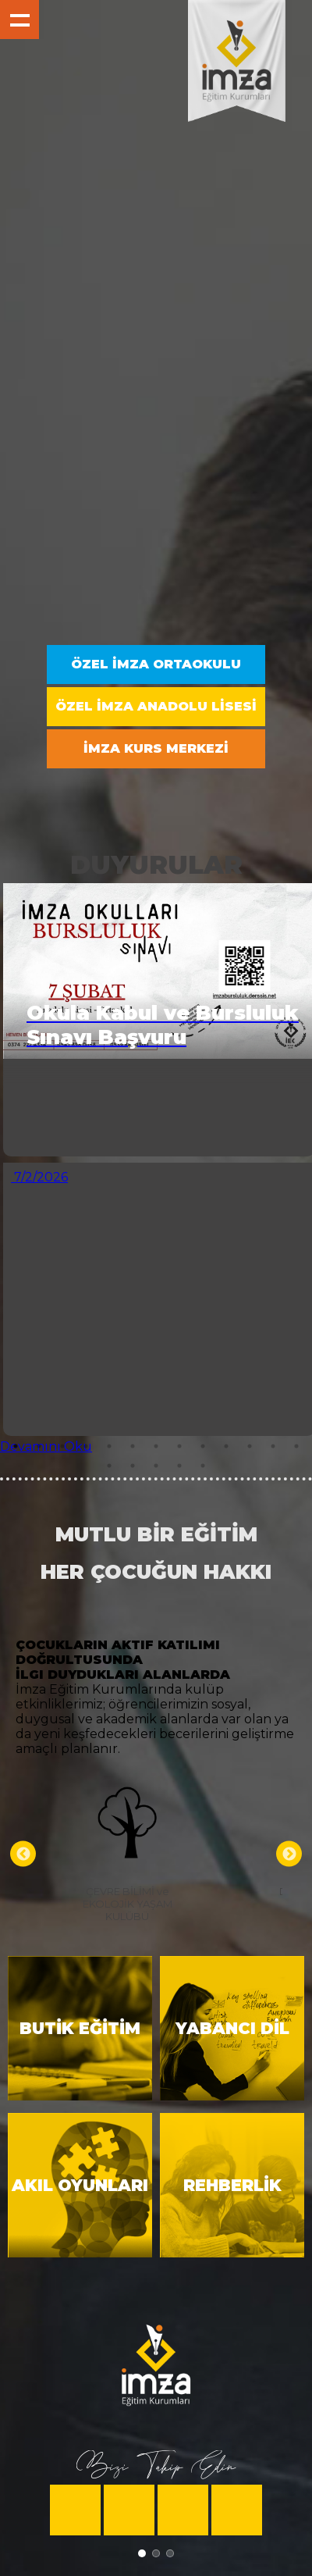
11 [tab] (249, 1446)
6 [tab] (132, 1446)
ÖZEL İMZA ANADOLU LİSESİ (156, 706)
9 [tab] (203, 1446)
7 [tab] (156, 1446)
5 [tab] (109, 1446)
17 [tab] (179, 1465)
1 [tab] (15, 1446)
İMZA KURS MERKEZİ (156, 748)
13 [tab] (296, 1446)
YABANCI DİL (232, 2028)
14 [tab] (109, 1465)
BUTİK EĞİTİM (80, 2028)
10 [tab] (226, 1446)
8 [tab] (179, 1446)
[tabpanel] (156, 1167)
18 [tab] (203, 1465)
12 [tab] (273, 1446)
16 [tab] (156, 1465)
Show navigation (19, 19)
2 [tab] (39, 1446)
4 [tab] (86, 1446)
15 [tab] (132, 1465)
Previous (23, 1854)
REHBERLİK (232, 2185)
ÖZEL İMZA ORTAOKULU (156, 664)
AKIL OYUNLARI (80, 2185)
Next (289, 1854)
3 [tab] (62, 1446)
